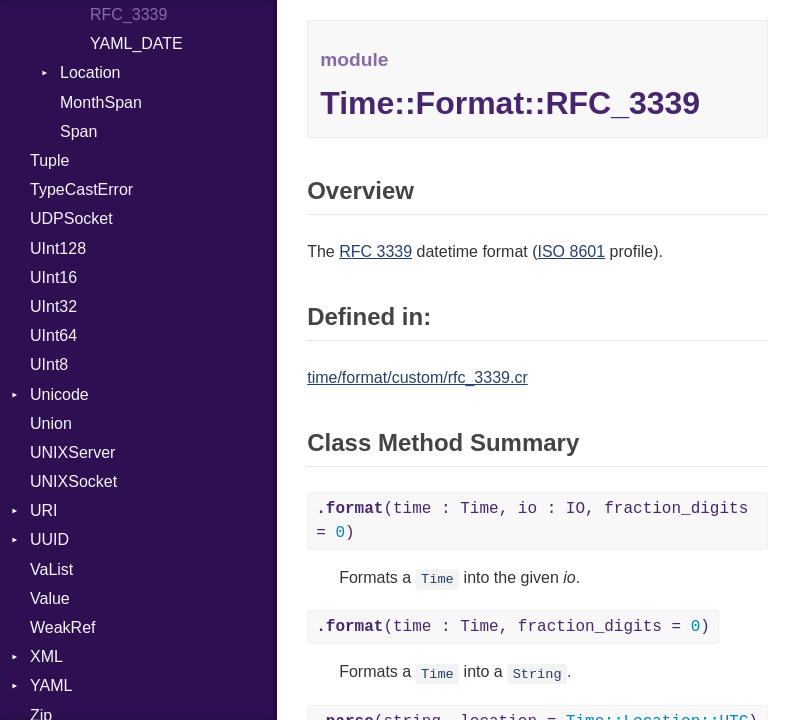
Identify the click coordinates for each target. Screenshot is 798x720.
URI (44, 510)
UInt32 (53, 306)
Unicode (59, 394)
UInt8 (49, 364)
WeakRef (63, 627)
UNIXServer (72, 452)
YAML (51, 685)
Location (90, 72)
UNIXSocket (73, 481)
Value (50, 598)
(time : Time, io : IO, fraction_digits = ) (532, 521)
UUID (49, 539)
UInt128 (58, 248)
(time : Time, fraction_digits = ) (513, 627)
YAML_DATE (136, 43)
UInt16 (53, 277)
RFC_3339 (128, 14)
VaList (51, 569)
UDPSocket (71, 218)
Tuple (49, 160)
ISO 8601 (572, 251)
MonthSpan (101, 102)
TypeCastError (81, 189)
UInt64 (53, 335)
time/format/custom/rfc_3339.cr (417, 377)
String (537, 673)
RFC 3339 (375, 251)
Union (51, 423)
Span (78, 131)
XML (46, 656)
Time (437, 579)
